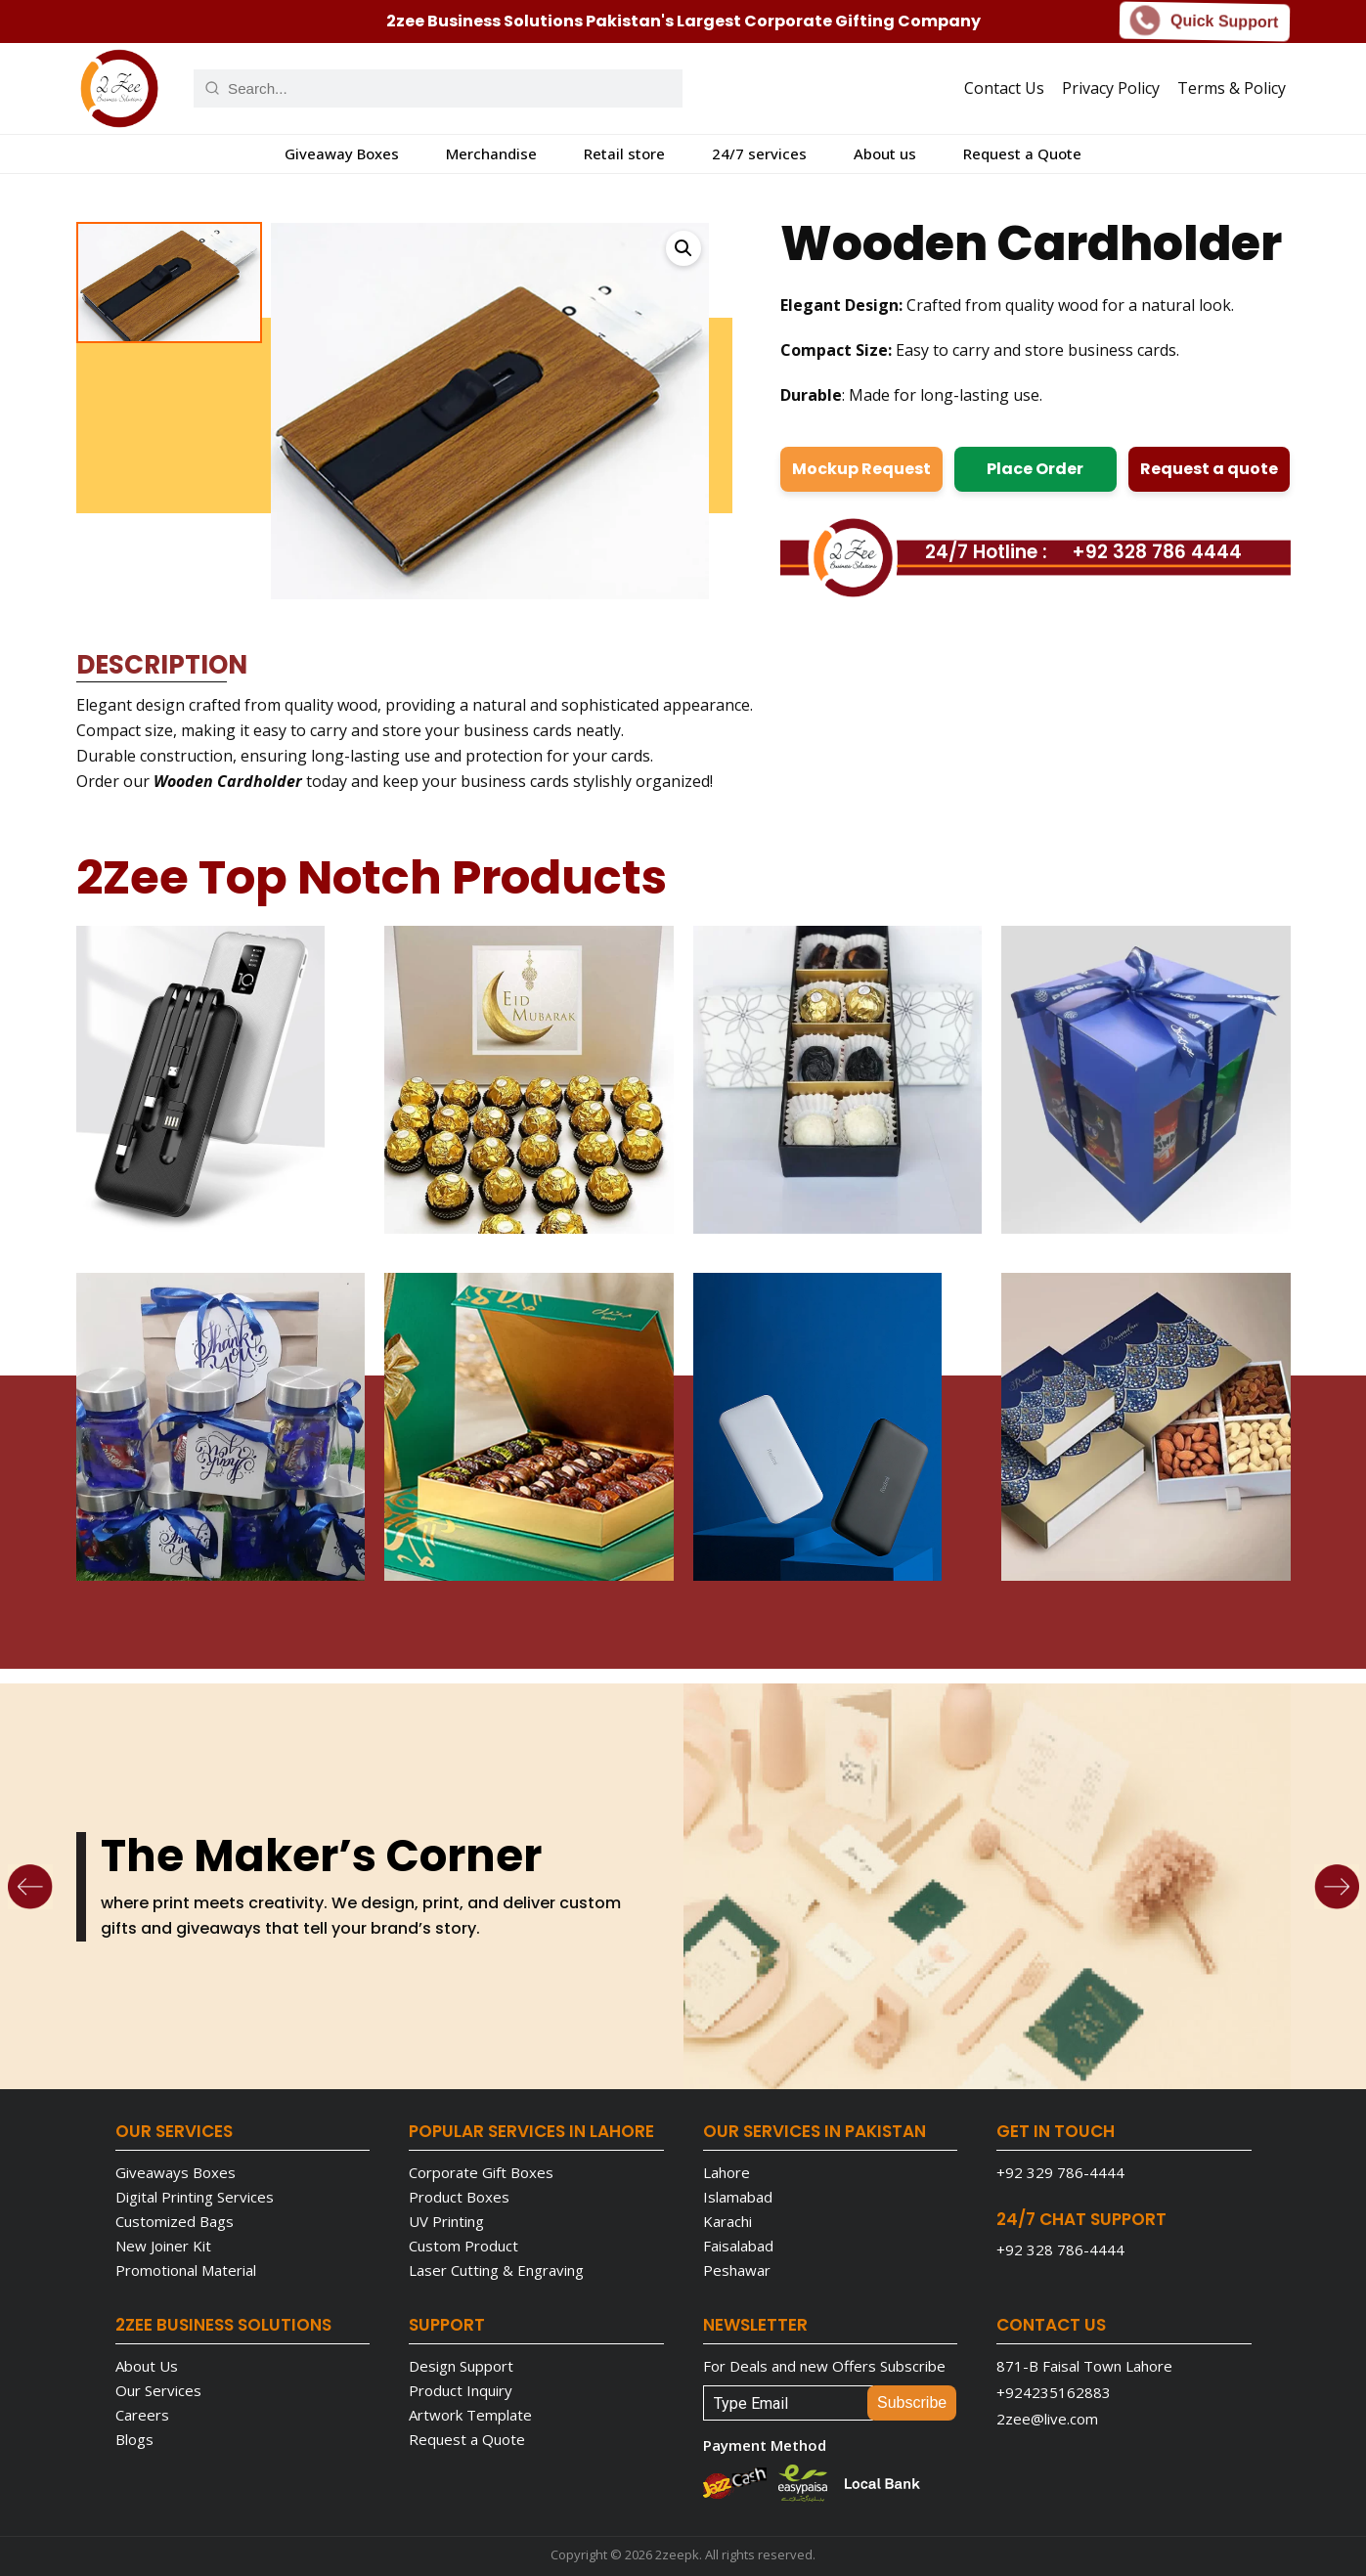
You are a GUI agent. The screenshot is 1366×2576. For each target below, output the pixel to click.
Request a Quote (1022, 153)
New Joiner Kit (163, 2245)
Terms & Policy (1231, 88)
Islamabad (737, 2196)
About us (885, 153)
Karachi (727, 2221)
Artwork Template (470, 2414)
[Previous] (30, 1886)
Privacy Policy (1111, 88)
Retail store (624, 153)
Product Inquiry (460, 2390)
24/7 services (759, 153)
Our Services (158, 2390)
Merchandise (491, 153)
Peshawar (737, 2270)
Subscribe (912, 2402)
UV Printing (446, 2221)
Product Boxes (459, 2196)
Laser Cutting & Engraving (496, 2270)
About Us (146, 2366)
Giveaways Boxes (175, 2172)
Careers (142, 2414)
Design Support (461, 2366)
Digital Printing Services (194, 2196)
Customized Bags (174, 2221)
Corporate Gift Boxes (481, 2172)
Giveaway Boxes (342, 153)
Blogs (134, 2439)
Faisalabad (738, 2245)
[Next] (1336, 1886)
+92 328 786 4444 (1157, 552)
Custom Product (463, 2245)
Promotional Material (185, 2270)
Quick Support (1205, 22)
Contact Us (1004, 88)
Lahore (726, 2172)
